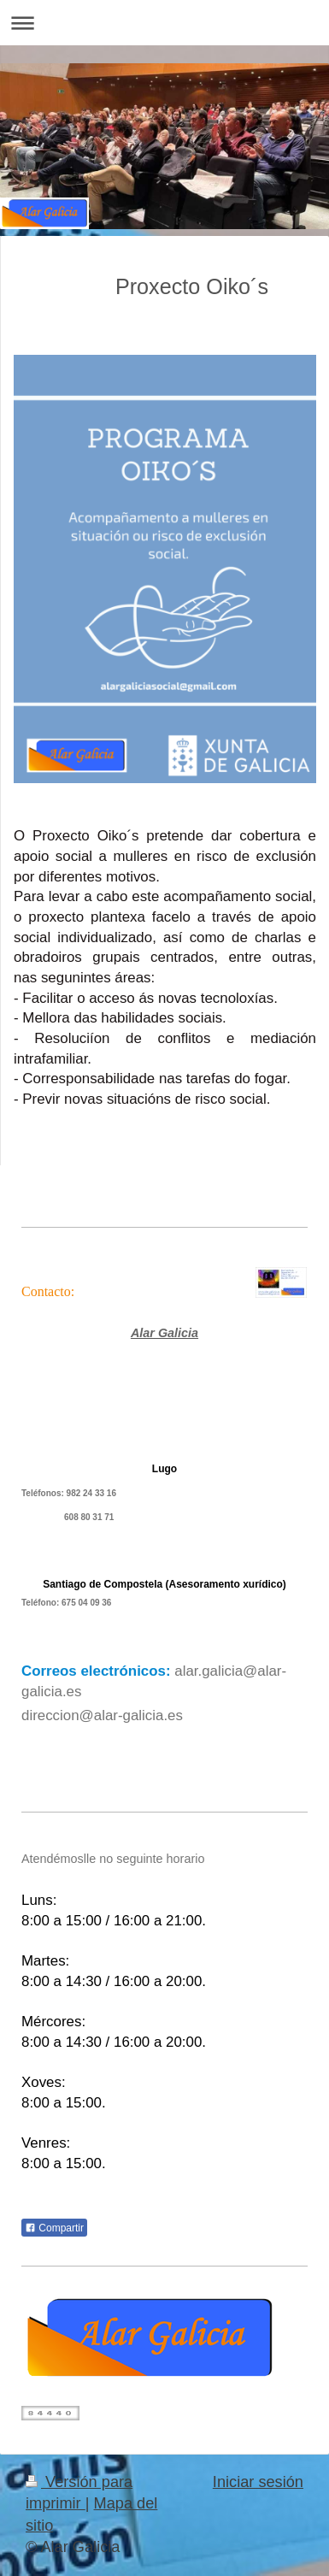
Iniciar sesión (258, 2482)
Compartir (54, 2228)
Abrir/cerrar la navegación (164, 22)
